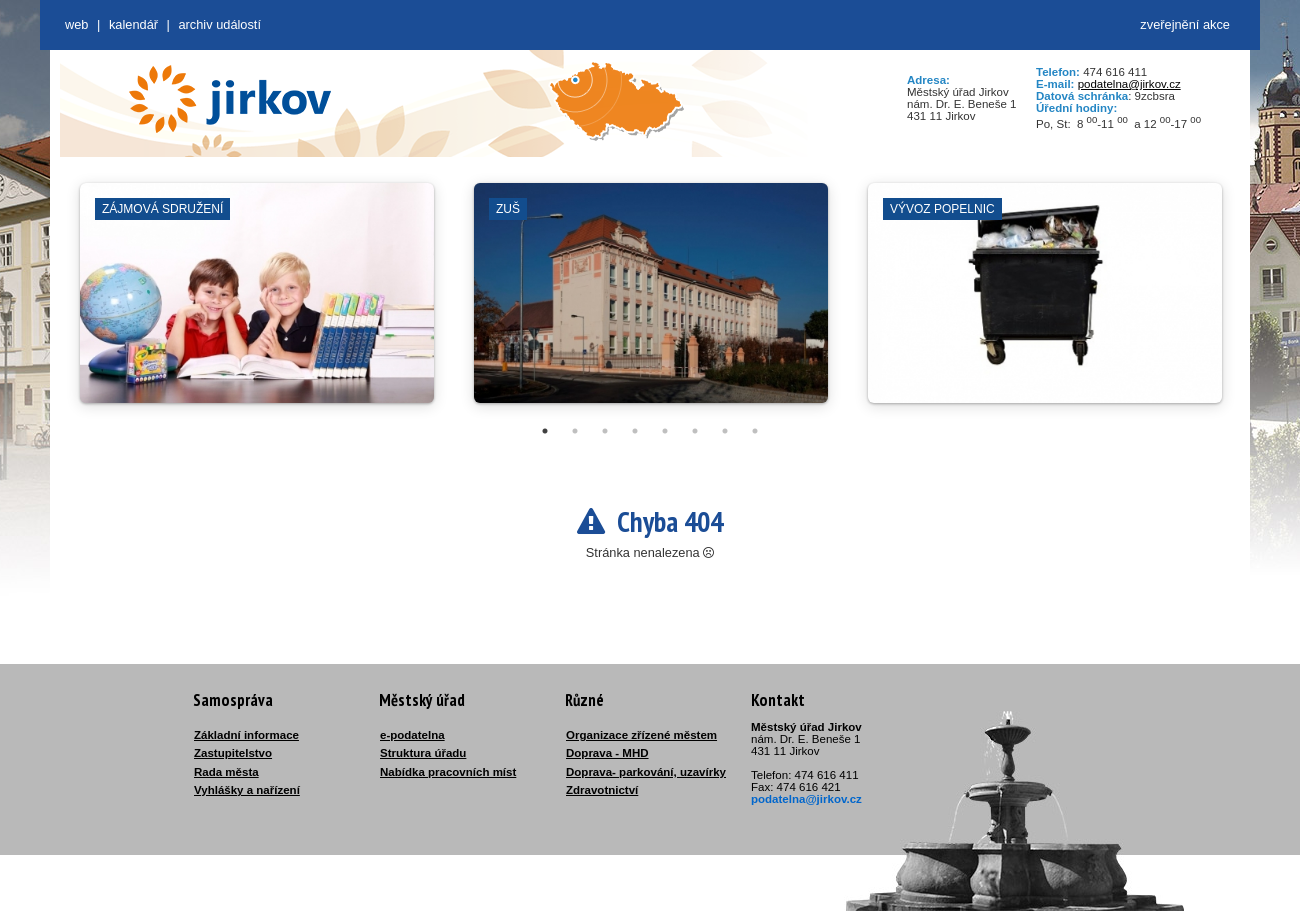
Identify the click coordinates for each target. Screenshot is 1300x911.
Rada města (226, 772)
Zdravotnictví (602, 790)
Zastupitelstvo (233, 753)
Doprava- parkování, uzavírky (646, 772)
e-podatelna (412, 735)
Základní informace (246, 735)
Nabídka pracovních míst (448, 772)
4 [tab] (635, 431)
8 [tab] (755, 431)
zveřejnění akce (1185, 24)
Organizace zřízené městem (641, 735)
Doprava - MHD (607, 753)
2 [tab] (575, 431)
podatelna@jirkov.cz (1129, 84)
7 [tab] (725, 431)
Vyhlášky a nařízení (247, 790)
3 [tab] (605, 431)
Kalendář (133, 24)
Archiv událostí (219, 24)
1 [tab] (545, 431)
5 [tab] (665, 431)
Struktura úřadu (423, 753)
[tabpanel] (257, 303)
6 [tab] (695, 431)
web (76, 24)
